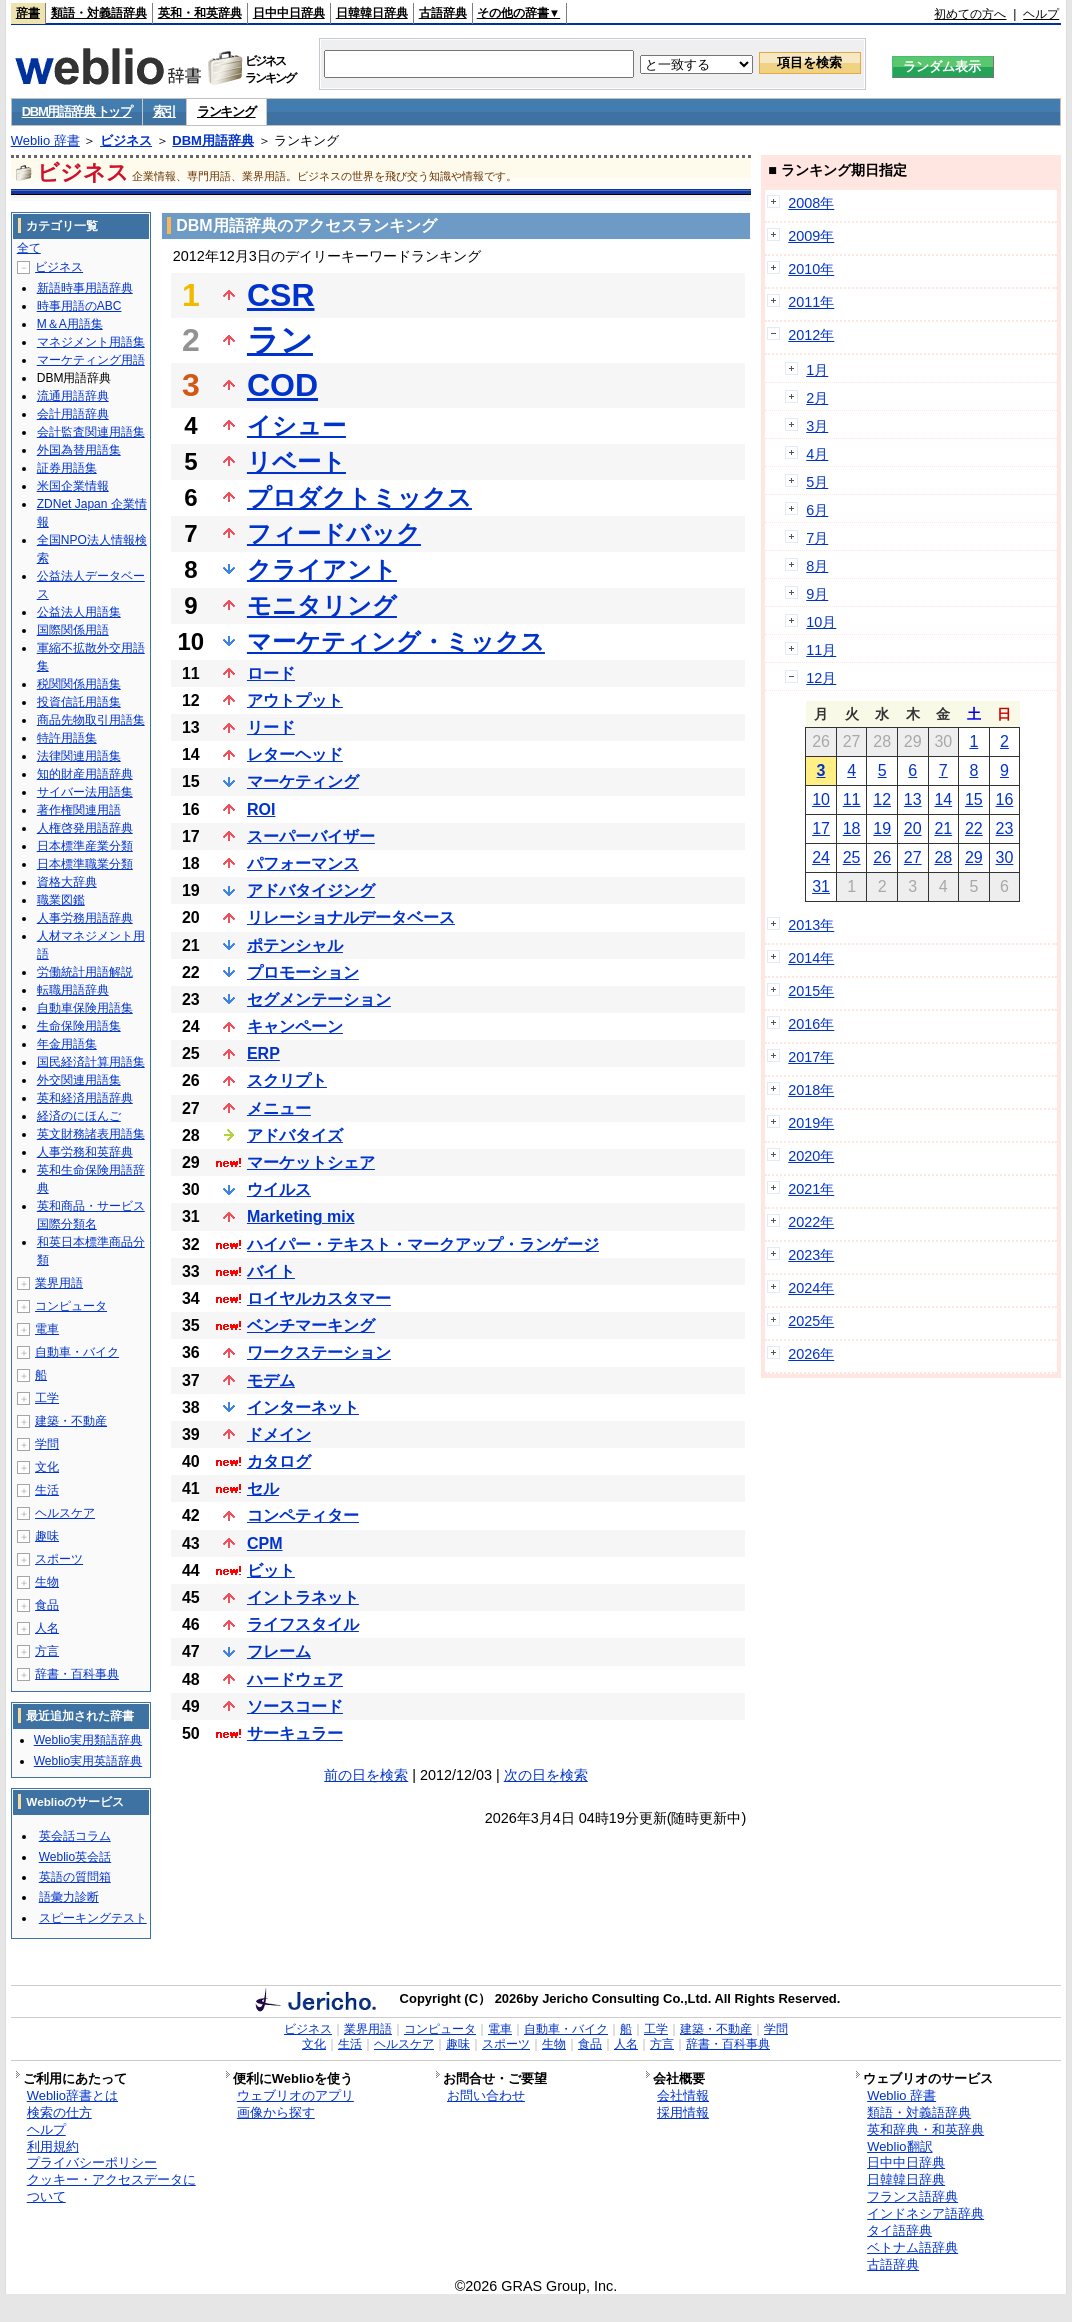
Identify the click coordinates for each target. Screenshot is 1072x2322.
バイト (271, 1271)
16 (1005, 799)
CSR (281, 295)
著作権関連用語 (79, 810)
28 (943, 857)
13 (913, 799)
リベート (296, 461)
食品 (47, 1605)
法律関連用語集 (79, 756)
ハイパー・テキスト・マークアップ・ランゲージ (423, 1244)
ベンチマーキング (311, 1325)
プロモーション (303, 972)
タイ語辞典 (899, 2230)
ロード (271, 673)
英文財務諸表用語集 (91, 1134)
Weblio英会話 (75, 1857)
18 (852, 828)
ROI (261, 809)
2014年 (811, 958)
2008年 (811, 203)
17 (821, 828)
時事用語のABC (79, 306)
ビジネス (126, 140)
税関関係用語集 (79, 684)
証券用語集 (67, 468)
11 (852, 799)
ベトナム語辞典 (912, 2247)
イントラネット (303, 1597)
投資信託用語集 (79, 702)
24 (821, 857)
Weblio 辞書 (45, 140)
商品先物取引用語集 (91, 720)
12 (882, 799)
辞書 (28, 13)
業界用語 (59, 1283)
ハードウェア (295, 1679)
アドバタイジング (311, 890)
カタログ (279, 1461)
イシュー (296, 425)
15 (974, 799)
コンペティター (303, 1515)
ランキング (226, 111)
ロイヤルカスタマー (319, 1298)
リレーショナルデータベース (351, 917)
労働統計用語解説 (85, 972)
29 (974, 857)
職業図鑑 (61, 900)
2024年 (811, 1288)
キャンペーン (295, 1026)
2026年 (811, 1354)
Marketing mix (301, 1216)
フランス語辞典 (912, 2196)
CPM (265, 1543)
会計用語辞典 (73, 414)
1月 (817, 370)
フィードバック (334, 533)
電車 (47, 1329)
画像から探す (276, 2112)
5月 (817, 482)
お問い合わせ (486, 2095)
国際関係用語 (73, 630)
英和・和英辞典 (200, 13)
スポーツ (59, 1559)
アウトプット (295, 700)
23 (1005, 828)
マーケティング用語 (91, 360)
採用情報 (683, 2112)
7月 (817, 538)
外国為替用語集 (79, 450)
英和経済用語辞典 (85, 1098)
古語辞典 (443, 13)
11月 (821, 650)
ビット (271, 1570)
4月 (817, 454)
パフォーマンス (303, 863)
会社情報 (683, 2095)
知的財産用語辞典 (85, 774)
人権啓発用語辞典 (85, 828)
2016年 (811, 1024)
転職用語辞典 (73, 990)
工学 (47, 1398)
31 (821, 886)
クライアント (322, 569)
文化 (47, 1467)
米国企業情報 (73, 486)
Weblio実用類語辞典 (88, 1740)
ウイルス (279, 1189)
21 (943, 828)
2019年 (811, 1123)
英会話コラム (75, 1836)
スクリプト (287, 1080)
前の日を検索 (366, 1775)
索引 (164, 111)
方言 (47, 1651)
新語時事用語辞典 (85, 288)
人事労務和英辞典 (85, 1152)
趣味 (47, 1536)
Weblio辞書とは (72, 2095)
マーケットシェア (311, 1162)
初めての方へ (970, 14)
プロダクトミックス (359, 497)
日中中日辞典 (289, 13)
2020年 (811, 1156)
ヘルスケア (65, 1513)
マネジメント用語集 (91, 342)
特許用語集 (67, 738)
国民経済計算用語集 (91, 1062)
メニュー (279, 1108)
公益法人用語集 (79, 612)
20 (913, 828)
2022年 (811, 1222)
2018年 (811, 1090)
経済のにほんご (79, 1116)
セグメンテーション (319, 999)
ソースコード (295, 1706)
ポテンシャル (295, 945)
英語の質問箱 (75, 1877)
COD (282, 385)
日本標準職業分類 (85, 864)
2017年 (811, 1057)
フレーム (279, 1651)
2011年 (811, 302)
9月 (817, 594)
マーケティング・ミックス (396, 641)
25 (852, 857)
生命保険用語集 (79, 1026)
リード (271, 727)
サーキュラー (295, 1733)
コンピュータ (71, 1306)
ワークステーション (319, 1352)
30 (1005, 857)
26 (882, 857)
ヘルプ (1041, 14)
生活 (47, 1490)
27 (913, 857)
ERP (263, 1053)
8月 (817, 566)
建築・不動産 (71, 1421)
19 (882, 828)
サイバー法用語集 (85, 792)
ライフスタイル (303, 1624)
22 (974, 828)
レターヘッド (295, 754)
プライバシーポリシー (92, 2162)
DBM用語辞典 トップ (77, 111)
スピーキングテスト (93, 1918)
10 (821, 799)
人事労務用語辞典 (85, 918)
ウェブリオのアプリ (295, 2095)
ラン (280, 340)
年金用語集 (67, 1044)
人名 (47, 1628)
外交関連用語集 (79, 1080)
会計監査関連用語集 (91, 432)
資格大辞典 (67, 882)
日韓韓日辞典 (372, 13)
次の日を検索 (546, 1775)
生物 (47, 1582)
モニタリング (322, 605)
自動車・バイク (77, 1352)
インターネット (303, 1407)
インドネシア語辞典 (925, 2213)
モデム (271, 1380)
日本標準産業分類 (85, 846)
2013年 (811, 925)
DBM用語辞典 (213, 140)
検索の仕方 (59, 2112)
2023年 (811, 1255)
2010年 (811, 269)
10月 (821, 622)
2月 (817, 398)
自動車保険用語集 (85, 1008)
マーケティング (303, 781)
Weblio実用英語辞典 (88, 1761)
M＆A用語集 (70, 324)
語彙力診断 (69, 1897)
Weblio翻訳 (899, 2146)
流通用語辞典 (73, 396)
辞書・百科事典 (77, 1674)
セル (263, 1488)
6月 (817, 510)
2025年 (811, 1321)
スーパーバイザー (311, 836)
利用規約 (53, 2146)
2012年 (811, 335)
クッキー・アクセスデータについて (111, 2188)
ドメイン (279, 1434)
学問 (47, 1444)
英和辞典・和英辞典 (925, 2129)
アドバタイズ (295, 1135)
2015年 (811, 991)
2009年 (811, 236)
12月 (821, 678)
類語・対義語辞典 (99, 13)
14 (943, 799)
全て (29, 248)
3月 (817, 426)
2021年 (811, 1189)
